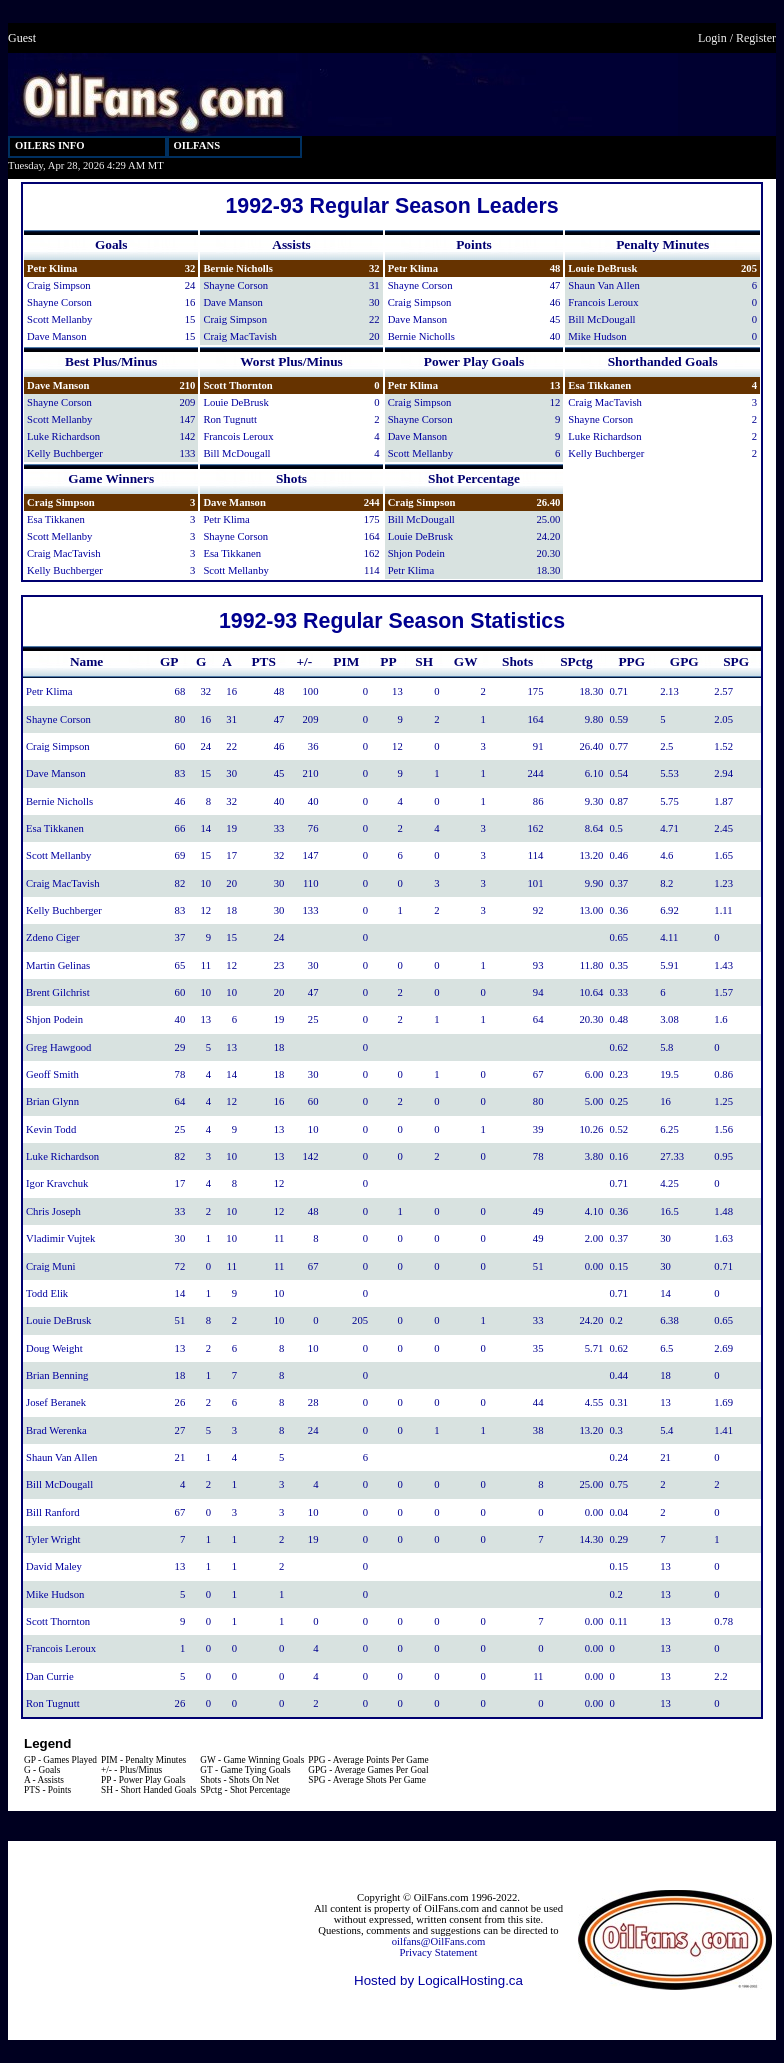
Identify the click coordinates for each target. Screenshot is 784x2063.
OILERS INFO (50, 145)
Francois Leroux (603, 302)
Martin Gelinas (58, 965)
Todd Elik (47, 1293)
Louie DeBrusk (602, 268)
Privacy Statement (439, 1952)
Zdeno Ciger (53, 937)
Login (712, 38)
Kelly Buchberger (65, 453)
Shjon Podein (416, 553)
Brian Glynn (52, 1101)
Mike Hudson (597, 336)
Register (756, 38)
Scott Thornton (237, 385)
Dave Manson (56, 336)
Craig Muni (50, 1266)
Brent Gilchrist (58, 992)
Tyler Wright (53, 1539)
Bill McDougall (601, 319)
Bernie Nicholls (238, 268)
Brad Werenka (56, 1430)
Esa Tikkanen (599, 385)
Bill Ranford (53, 1512)
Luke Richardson (63, 436)
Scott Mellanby (59, 319)
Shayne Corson (59, 302)
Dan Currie (50, 1676)
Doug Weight (54, 1348)
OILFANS (197, 145)
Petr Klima (52, 268)
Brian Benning (57, 1375)
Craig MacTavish (240, 336)
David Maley (54, 1566)
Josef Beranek (56, 1402)
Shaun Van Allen (603, 285)
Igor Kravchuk (57, 1183)
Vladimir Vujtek (60, 1238)
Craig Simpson (59, 285)
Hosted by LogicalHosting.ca (438, 1980)
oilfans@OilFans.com (439, 1941)
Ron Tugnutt (230, 419)
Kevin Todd (51, 1129)
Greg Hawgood (58, 1047)
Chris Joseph (53, 1211)
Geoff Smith (52, 1074)
